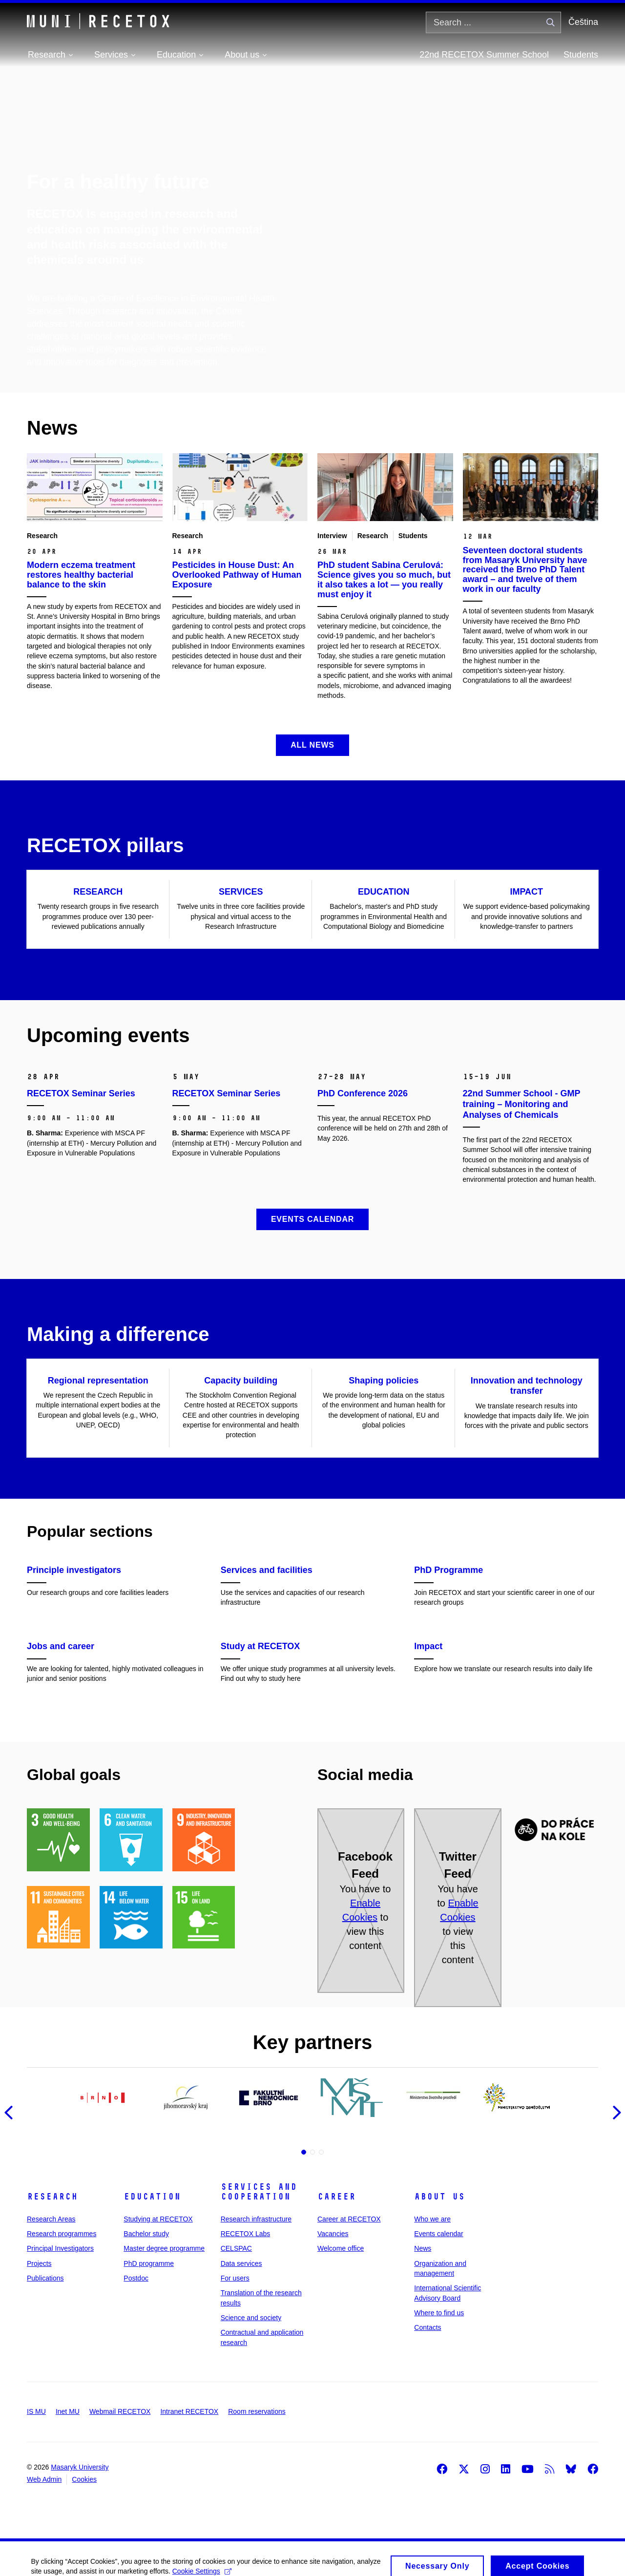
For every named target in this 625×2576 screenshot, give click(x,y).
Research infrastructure (256, 2219)
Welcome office (340, 2248)
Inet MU (68, 2411)
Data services (241, 2263)
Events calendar (438, 2234)
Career (336, 2196)
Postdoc (136, 2278)
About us (439, 2196)
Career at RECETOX (349, 2219)
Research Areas (51, 2219)
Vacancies (333, 2234)
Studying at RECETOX (158, 2219)
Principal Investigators (60, 2248)
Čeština (583, 22)
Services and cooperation (259, 2191)
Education (152, 2196)
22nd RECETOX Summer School (484, 55)
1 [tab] (303, 2152)
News (422, 2248)
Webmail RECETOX (120, 2411)
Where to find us (439, 2313)
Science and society (251, 2318)
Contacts (427, 2327)
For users (235, 2278)
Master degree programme (164, 2248)
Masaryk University (79, 2467)
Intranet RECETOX (189, 2411)
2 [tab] (312, 2152)
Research (52, 2196)
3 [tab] (321, 2152)
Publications (45, 2278)
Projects (39, 2263)
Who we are (432, 2219)
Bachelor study (146, 2234)
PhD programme (149, 2263)
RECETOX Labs (246, 2234)
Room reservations (257, 2411)
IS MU (36, 2411)
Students (580, 55)
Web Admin (44, 2479)
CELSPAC (236, 2248)
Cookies (84, 2479)
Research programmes (61, 2234)
